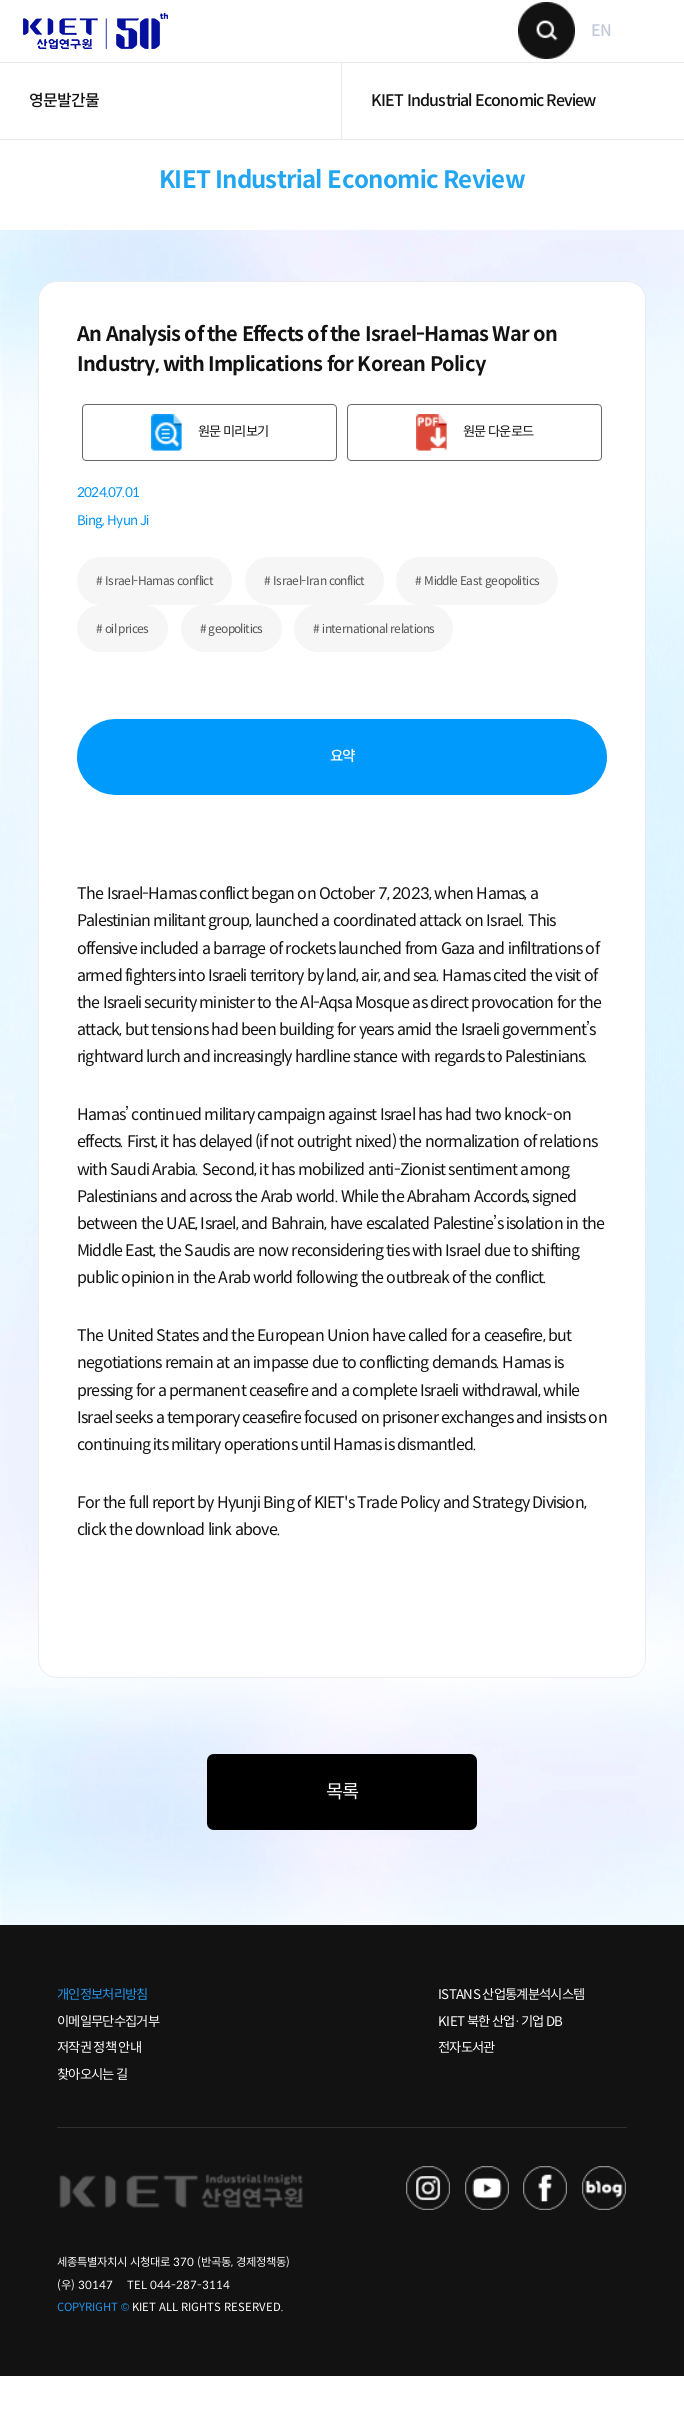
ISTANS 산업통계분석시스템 (511, 2037)
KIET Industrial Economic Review (483, 143)
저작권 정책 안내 (99, 2090)
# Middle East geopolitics (477, 623)
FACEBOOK (545, 2230)
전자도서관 (466, 2090)
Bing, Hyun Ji (112, 563)
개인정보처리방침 (102, 2037)
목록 (342, 1834)
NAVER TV (428, 2230)
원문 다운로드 (498, 474)
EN (586, 52)
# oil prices (122, 670)
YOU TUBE (487, 2230)
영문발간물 (64, 143)
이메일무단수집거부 (108, 2063)
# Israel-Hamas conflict (154, 623)
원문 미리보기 (233, 474)
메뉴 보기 (632, 52)
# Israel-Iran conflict (314, 623)
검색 (530, 52)
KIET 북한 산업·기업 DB (500, 2063)
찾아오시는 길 (92, 2117)
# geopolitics (231, 670)
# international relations (373, 670)
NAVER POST (604, 2230)
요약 (342, 799)
